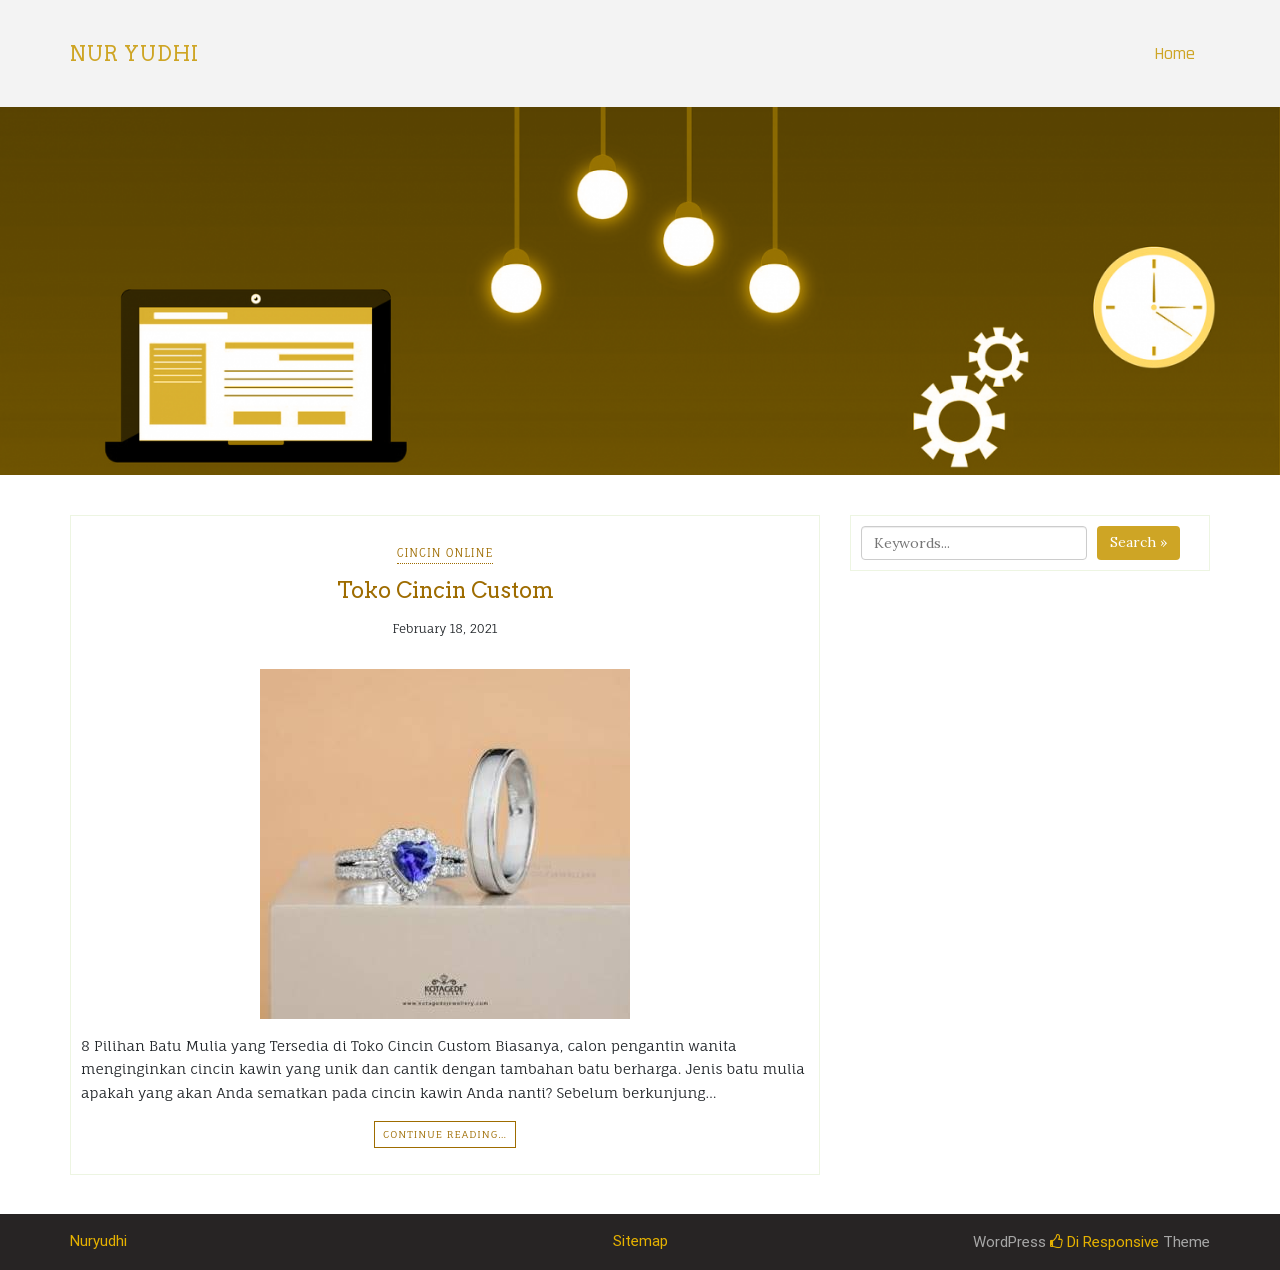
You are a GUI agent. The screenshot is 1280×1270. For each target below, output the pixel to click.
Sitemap (640, 1241)
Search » (1138, 542)
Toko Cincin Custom (445, 590)
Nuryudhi (98, 1241)
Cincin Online (445, 553)
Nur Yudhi (134, 54)
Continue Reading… (445, 1134)
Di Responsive (1104, 1242)
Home (1174, 53)
